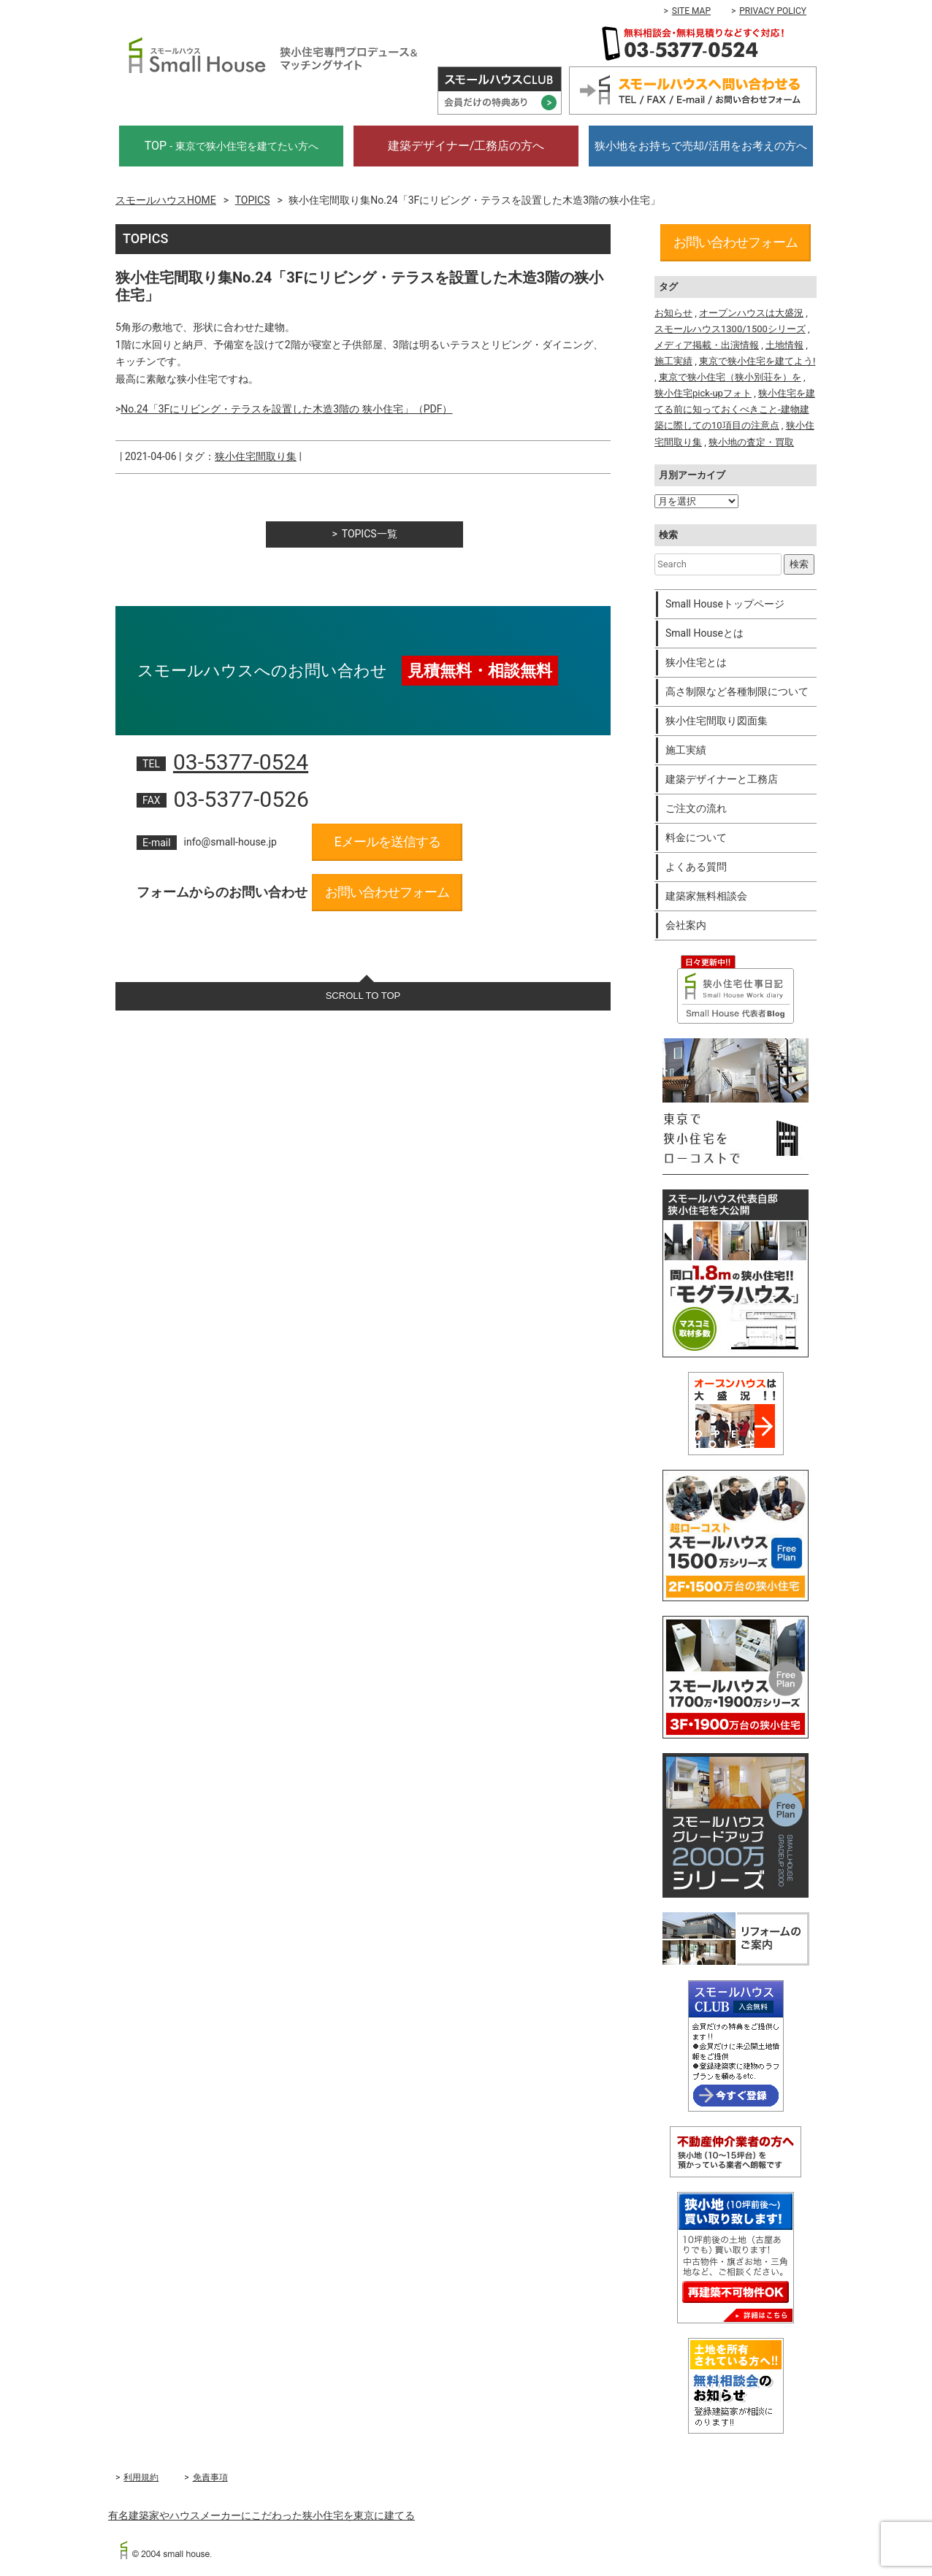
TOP (231, 146)
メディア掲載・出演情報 (706, 345)
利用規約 (140, 2477)
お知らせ (673, 312)
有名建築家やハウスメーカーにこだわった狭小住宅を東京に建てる (261, 2515)
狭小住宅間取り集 (256, 456)
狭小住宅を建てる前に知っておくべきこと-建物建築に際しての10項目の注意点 (734, 409)
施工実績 (673, 361)
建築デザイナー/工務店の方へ (466, 146)
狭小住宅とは (696, 662)
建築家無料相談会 (706, 896)
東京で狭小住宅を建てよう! (757, 361)
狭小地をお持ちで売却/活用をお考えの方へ (701, 146)
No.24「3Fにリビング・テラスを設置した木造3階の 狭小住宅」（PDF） (286, 409)
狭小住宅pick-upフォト (703, 393)
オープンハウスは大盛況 (751, 312)
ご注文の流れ (696, 808)
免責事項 (210, 2477)
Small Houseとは (704, 633)
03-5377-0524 (240, 762)
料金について (696, 837)
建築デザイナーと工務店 (721, 779)
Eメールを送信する (387, 841)
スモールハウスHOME (165, 200)
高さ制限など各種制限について (737, 691)
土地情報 (784, 345)
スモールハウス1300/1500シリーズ (730, 328)
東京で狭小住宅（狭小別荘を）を (730, 377)
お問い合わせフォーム (387, 892)
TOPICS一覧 (369, 534)
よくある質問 (696, 867)
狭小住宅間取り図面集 (716, 721)
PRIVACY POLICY (772, 11)
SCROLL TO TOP (363, 995)
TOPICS (252, 200)
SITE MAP (691, 11)
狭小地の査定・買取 (751, 442)
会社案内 (685, 925)
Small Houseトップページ (724, 604)
